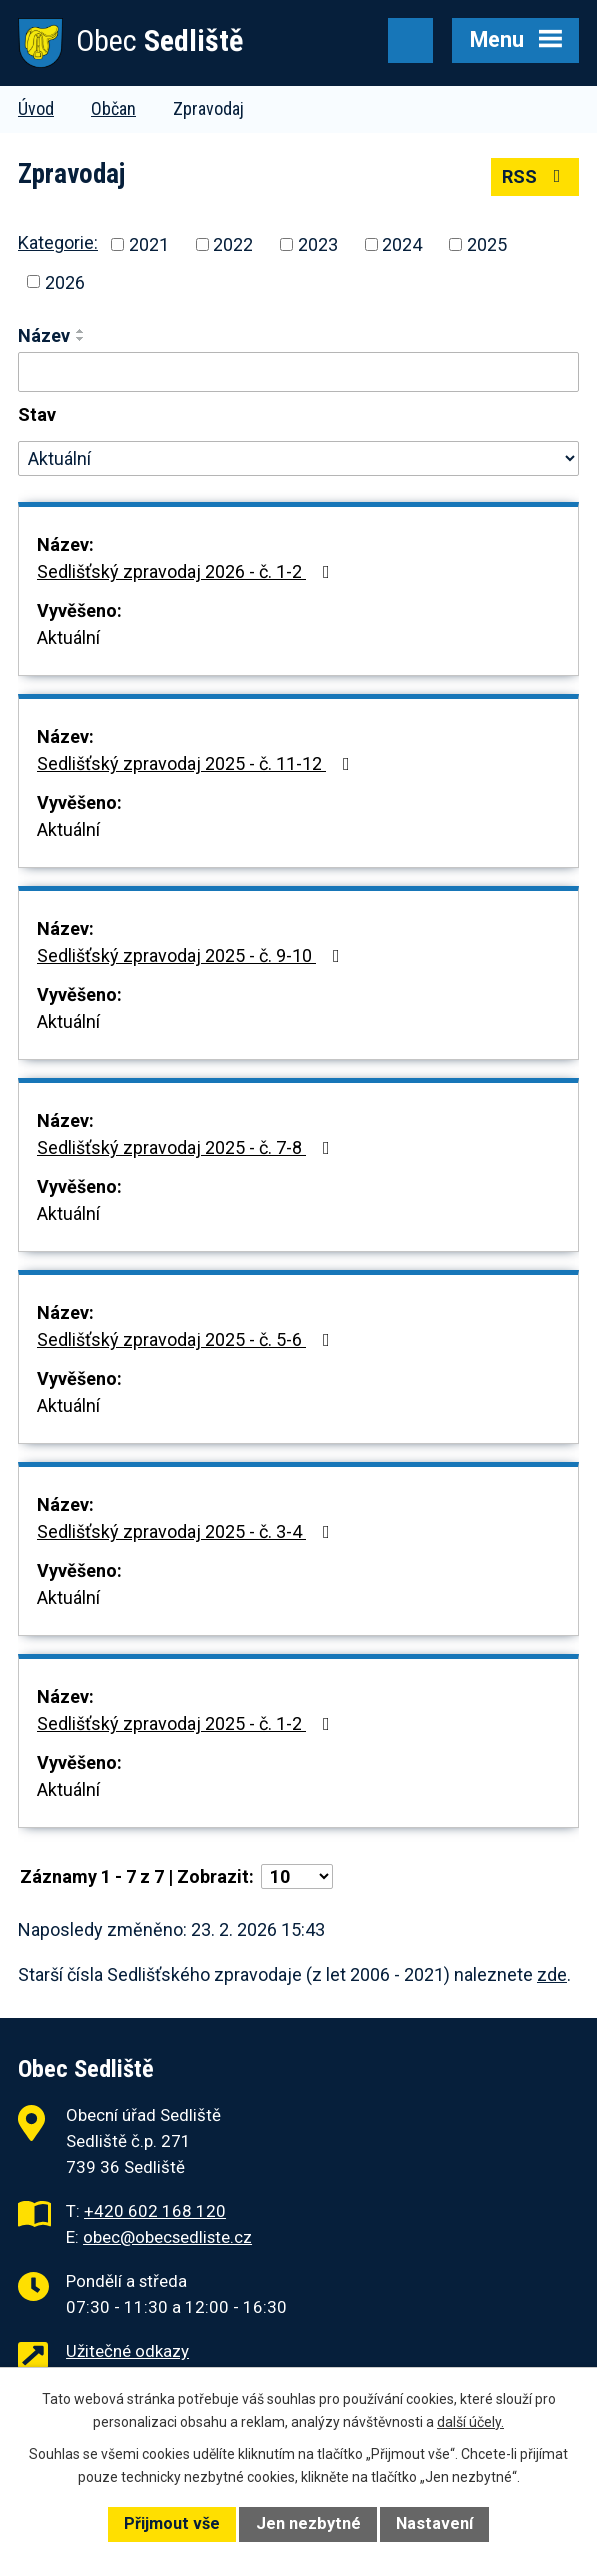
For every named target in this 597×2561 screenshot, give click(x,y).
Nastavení (434, 2523)
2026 (65, 281)
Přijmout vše (172, 2523)
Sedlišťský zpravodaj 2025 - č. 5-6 (187, 1339)
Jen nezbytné (308, 2523)
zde (552, 1974)
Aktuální (68, 637)
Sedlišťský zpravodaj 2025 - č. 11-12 (197, 763)
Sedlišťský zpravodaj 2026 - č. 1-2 (187, 571)
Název (44, 335)
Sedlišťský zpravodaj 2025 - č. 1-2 (187, 1723)
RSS (535, 176)
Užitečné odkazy (127, 2351)
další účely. (470, 2422)
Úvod (36, 108)
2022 (233, 244)
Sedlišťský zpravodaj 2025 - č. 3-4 (187, 1531)
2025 (487, 244)
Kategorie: (58, 242)
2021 (149, 244)
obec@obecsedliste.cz (167, 2237)
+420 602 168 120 (155, 2211)
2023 (318, 244)
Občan (113, 108)
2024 (402, 244)
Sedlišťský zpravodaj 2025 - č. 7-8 (187, 1147)
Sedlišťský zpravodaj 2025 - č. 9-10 (192, 955)
